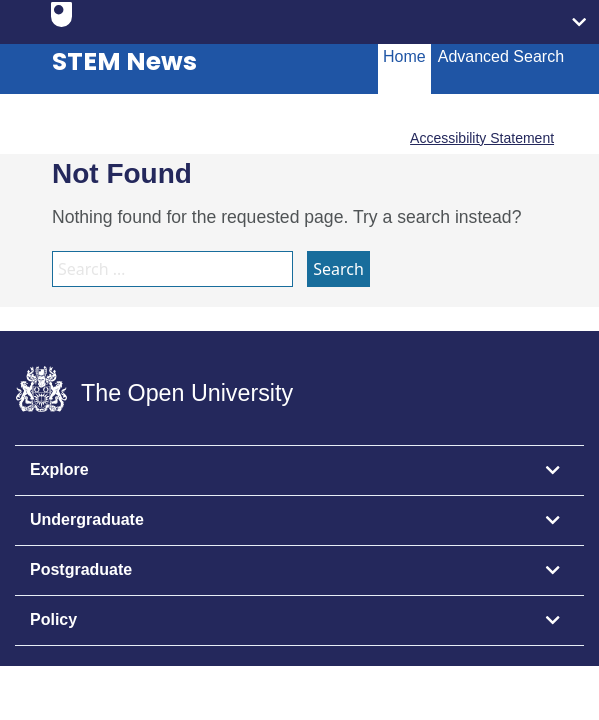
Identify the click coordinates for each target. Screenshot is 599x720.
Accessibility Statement (482, 138)
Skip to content (15, 15)
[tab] (299, 471)
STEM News (124, 61)
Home (404, 56)
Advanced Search (501, 56)
